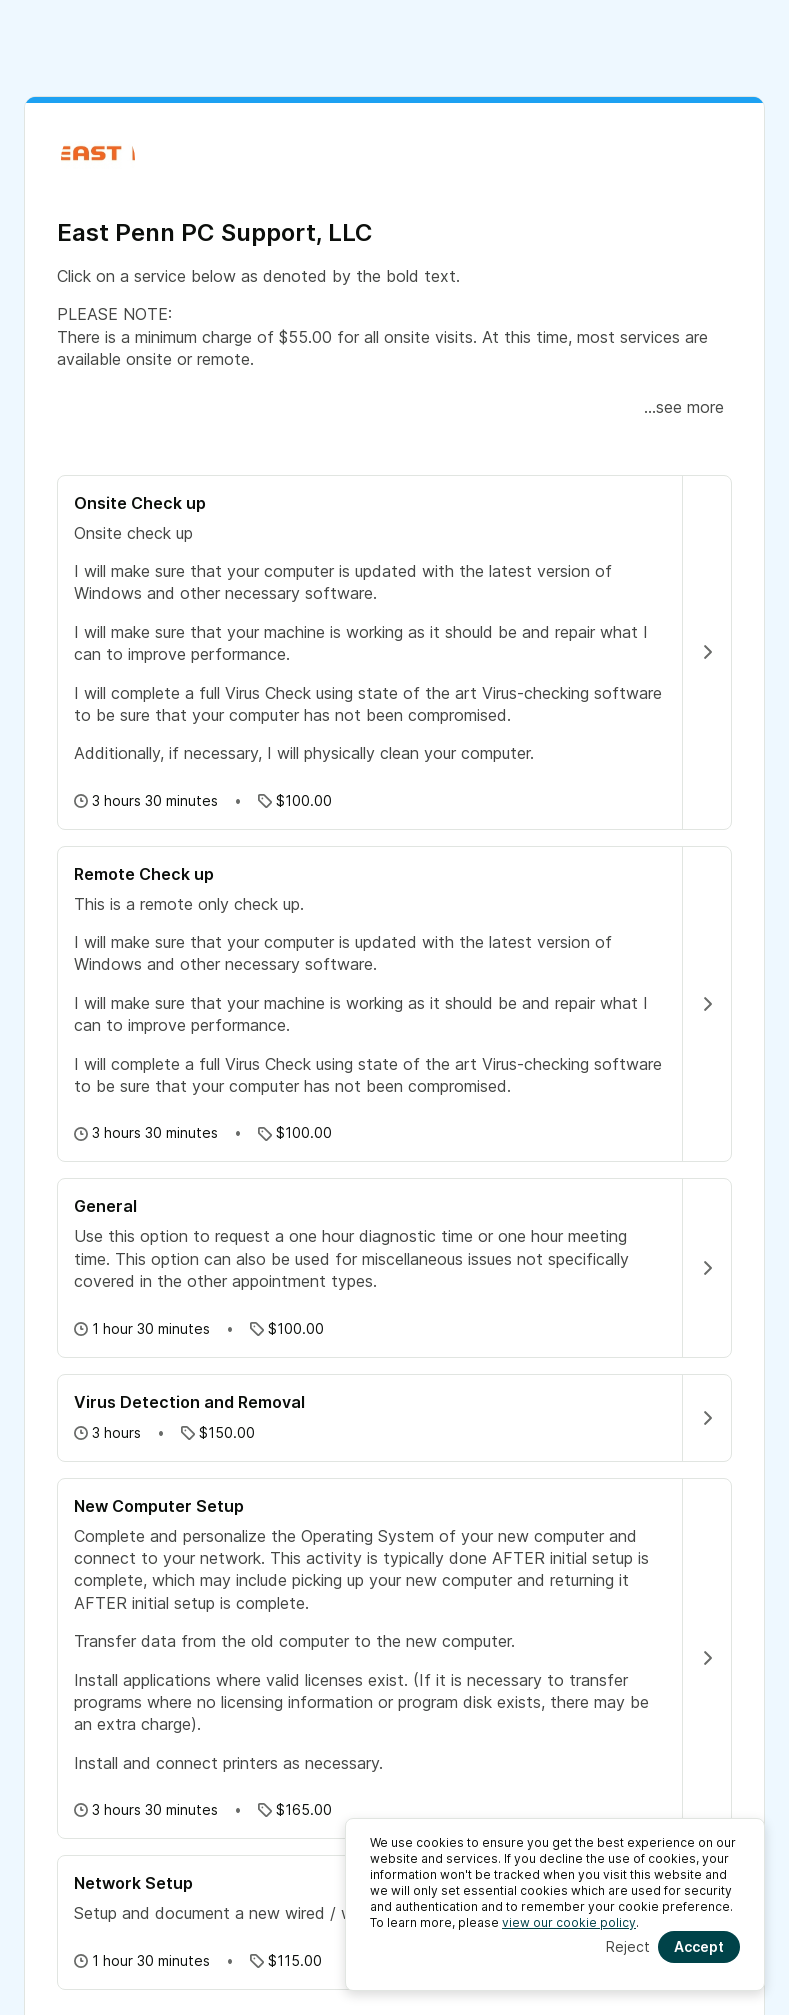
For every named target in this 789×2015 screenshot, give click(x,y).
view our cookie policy (569, 1922)
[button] (394, 612)
